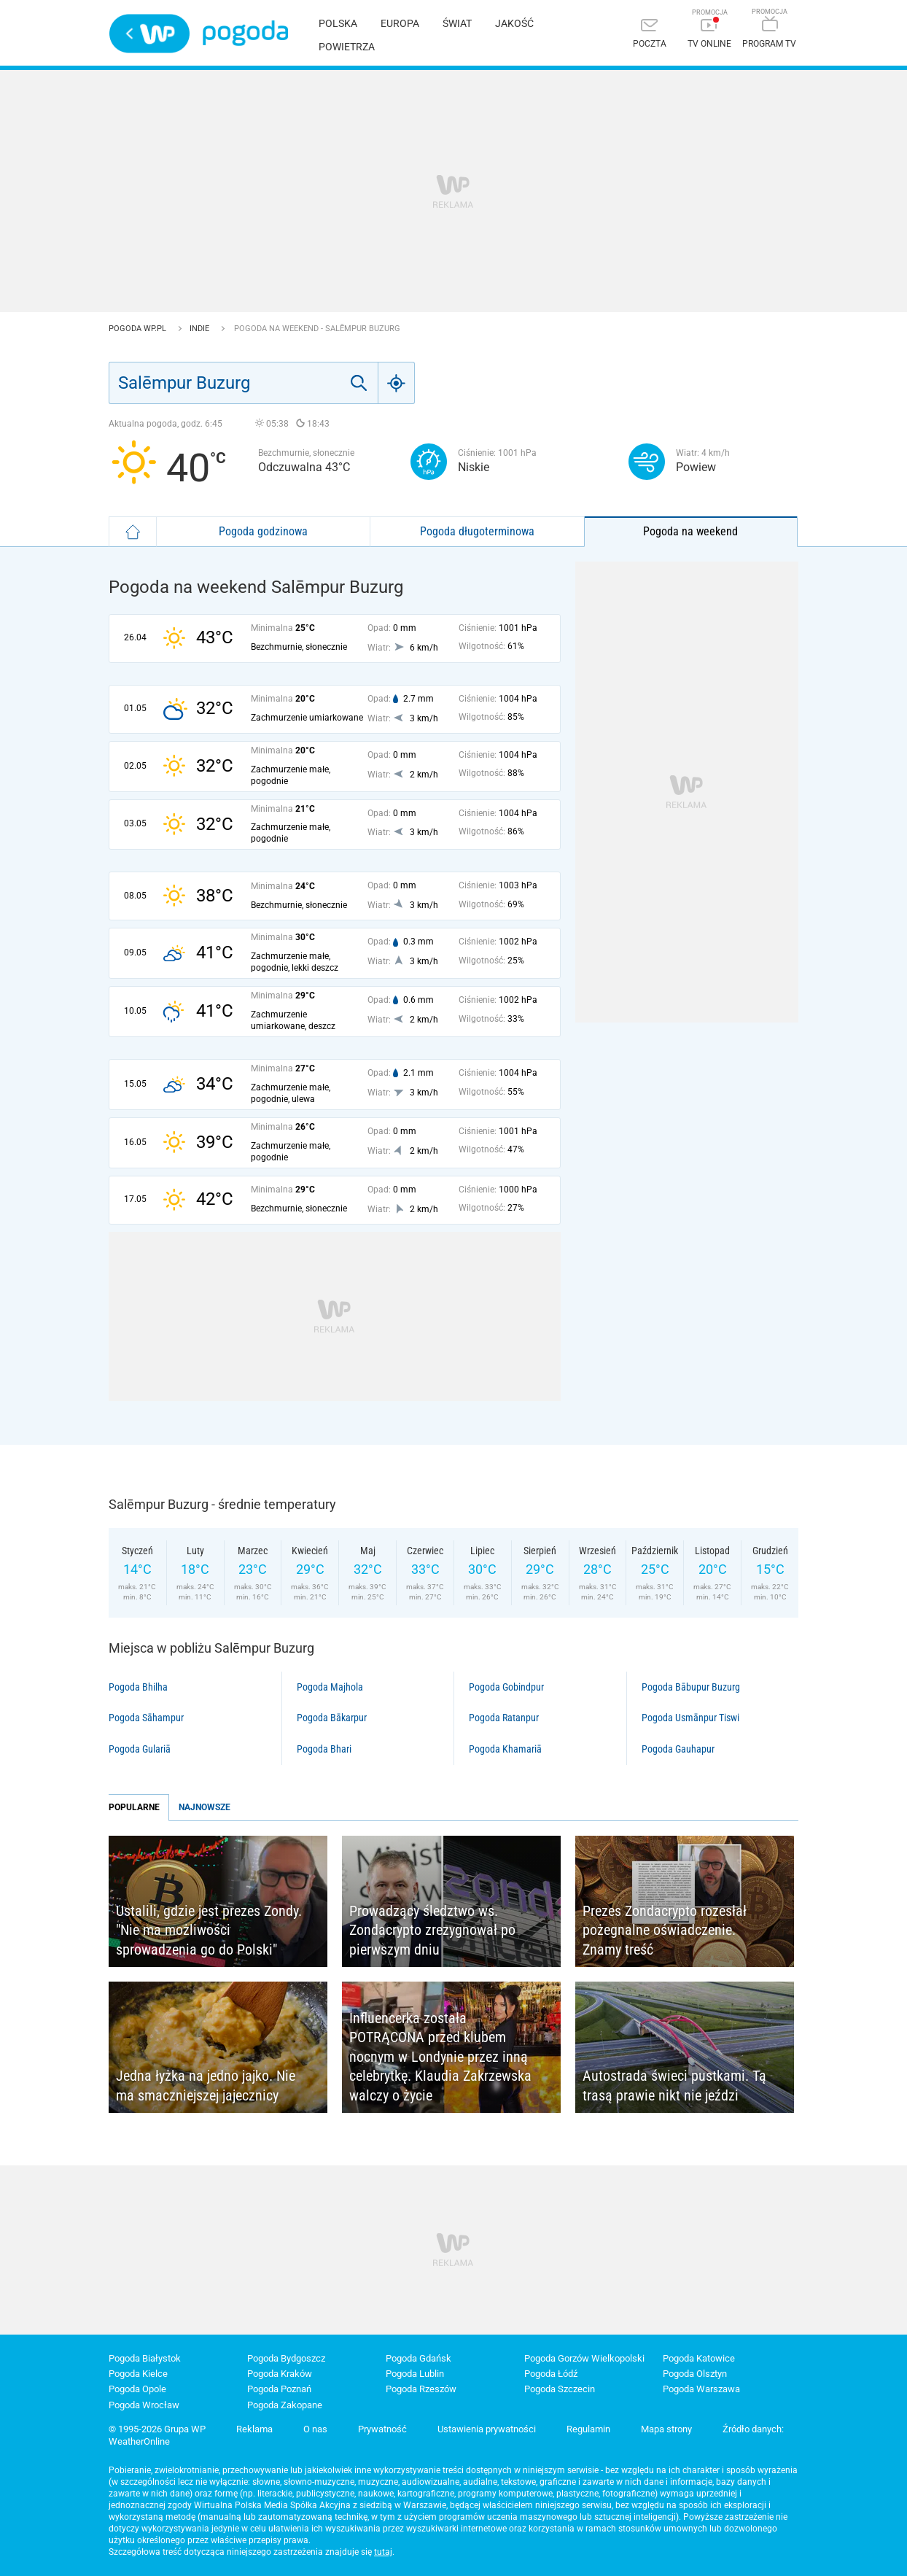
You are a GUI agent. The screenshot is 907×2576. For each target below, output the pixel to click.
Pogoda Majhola (330, 1687)
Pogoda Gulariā (140, 1749)
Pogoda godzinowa (263, 531)
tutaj (383, 2552)
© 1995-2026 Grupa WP (157, 2429)
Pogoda (245, 33)
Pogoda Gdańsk (418, 2358)
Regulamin (588, 2429)
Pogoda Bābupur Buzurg (691, 1687)
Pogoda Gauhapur (678, 1749)
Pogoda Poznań (279, 2388)
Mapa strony (666, 2429)
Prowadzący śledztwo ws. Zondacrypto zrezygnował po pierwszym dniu (432, 1930)
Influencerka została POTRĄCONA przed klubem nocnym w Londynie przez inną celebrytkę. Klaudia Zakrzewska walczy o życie (440, 2056)
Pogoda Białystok (145, 2358)
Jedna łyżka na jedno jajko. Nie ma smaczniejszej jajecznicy (205, 2085)
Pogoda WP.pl (138, 328)
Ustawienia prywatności (486, 2429)
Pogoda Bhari (324, 1749)
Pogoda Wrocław (144, 2405)
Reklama (254, 2429)
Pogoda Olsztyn (695, 2373)
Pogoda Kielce (138, 2373)
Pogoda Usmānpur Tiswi (690, 1717)
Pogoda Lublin (415, 2373)
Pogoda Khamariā (505, 1749)
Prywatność (382, 2429)
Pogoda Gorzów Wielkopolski (584, 2358)
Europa (400, 23)
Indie (200, 328)
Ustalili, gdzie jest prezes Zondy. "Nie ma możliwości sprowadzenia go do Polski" (209, 1930)
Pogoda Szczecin (559, 2388)
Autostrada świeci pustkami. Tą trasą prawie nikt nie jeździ (674, 2085)
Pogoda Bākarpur (332, 1717)
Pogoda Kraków (279, 2373)
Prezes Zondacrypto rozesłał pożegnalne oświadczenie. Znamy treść (665, 1930)
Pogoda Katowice (699, 2358)
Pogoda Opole (137, 2388)
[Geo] (396, 383)
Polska (338, 23)
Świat (457, 23)
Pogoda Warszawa (701, 2388)
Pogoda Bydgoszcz (286, 2358)
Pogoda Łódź (550, 2373)
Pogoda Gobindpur (506, 1687)
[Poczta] (649, 35)
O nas (315, 2429)
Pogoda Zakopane (284, 2405)
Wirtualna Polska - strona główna (149, 33)
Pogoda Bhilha (138, 1687)
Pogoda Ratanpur (504, 1717)
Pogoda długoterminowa (477, 531)
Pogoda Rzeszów (421, 2388)
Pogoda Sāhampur (146, 1717)
